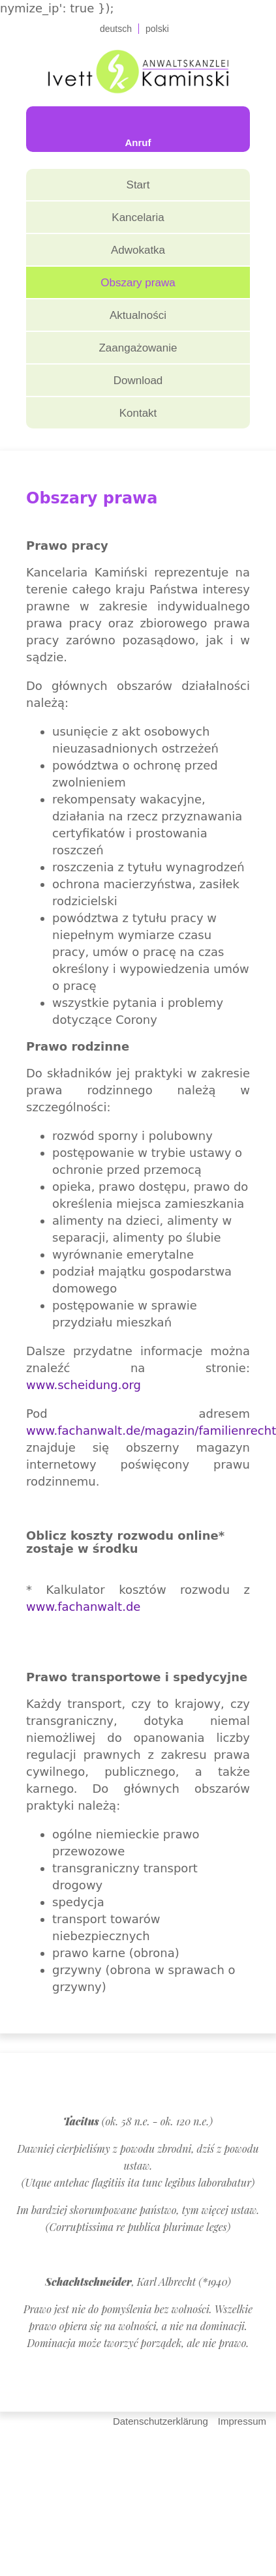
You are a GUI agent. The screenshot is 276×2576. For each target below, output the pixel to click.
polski (157, 28)
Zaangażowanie (138, 348)
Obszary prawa (137, 283)
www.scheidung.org (83, 1385)
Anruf (138, 142)
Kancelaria (138, 217)
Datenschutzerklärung (160, 2421)
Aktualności (138, 315)
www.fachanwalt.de (83, 1606)
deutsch (116, 28)
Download (138, 380)
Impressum (242, 2421)
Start (138, 185)
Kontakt (138, 413)
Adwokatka (138, 250)
